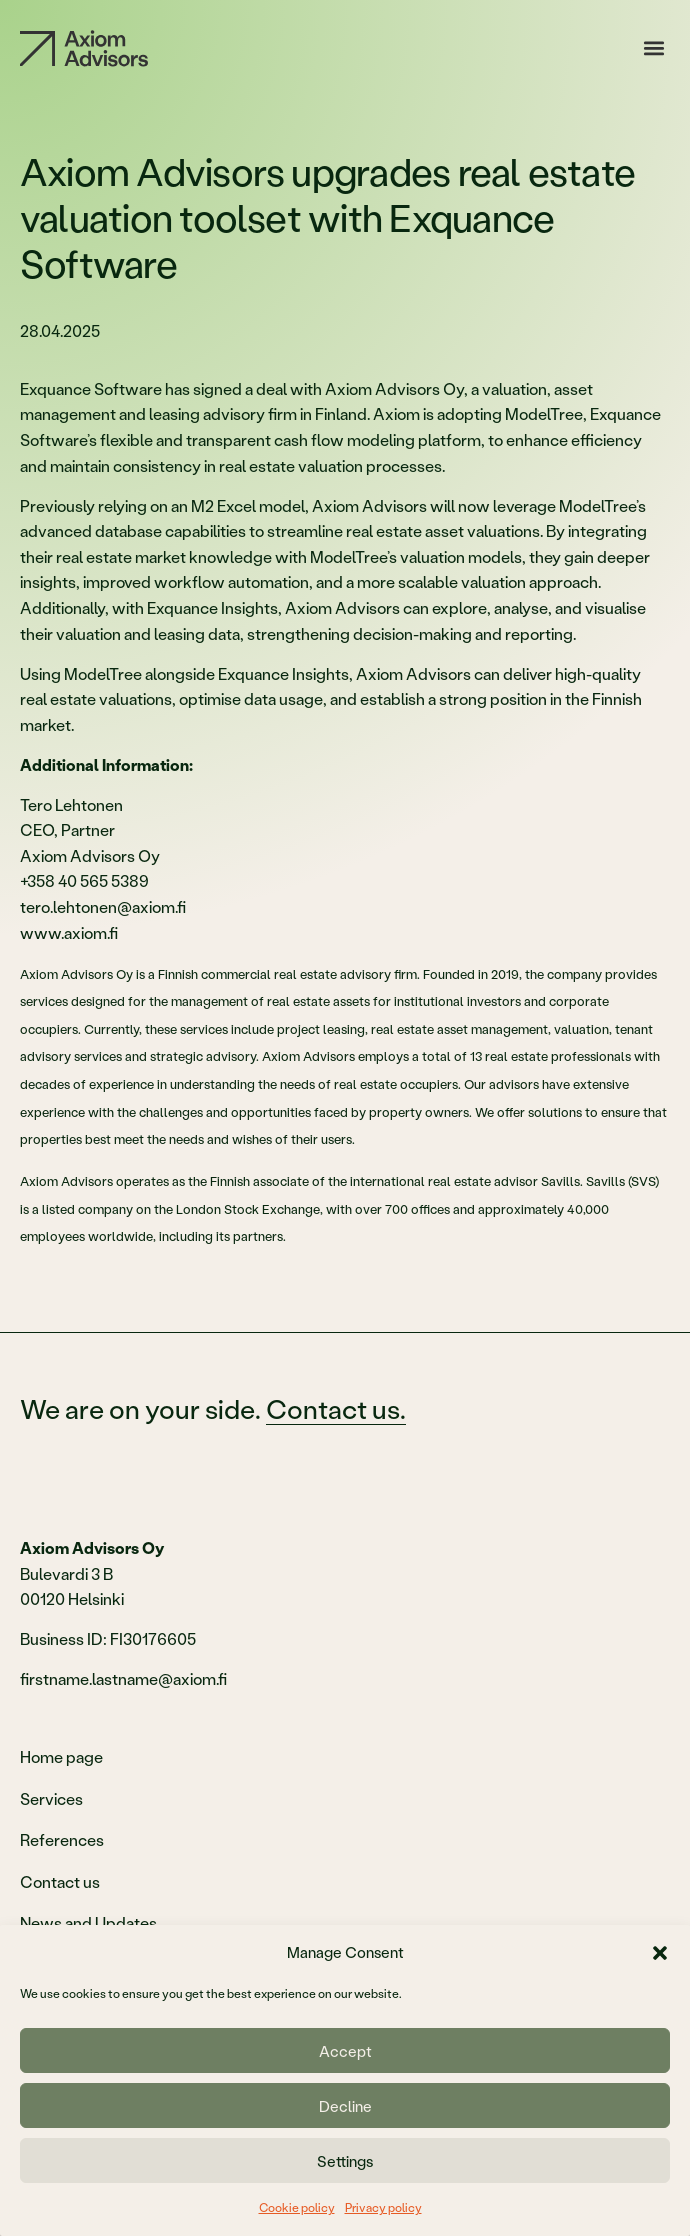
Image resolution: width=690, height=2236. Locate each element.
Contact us (60, 1881)
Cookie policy (297, 2207)
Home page (61, 1756)
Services (51, 1798)
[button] (660, 1953)
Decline (345, 2106)
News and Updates (88, 1922)
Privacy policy (383, 2207)
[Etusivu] (84, 48)
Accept (345, 2051)
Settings (345, 2161)
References (62, 1839)
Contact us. (336, 1408)
